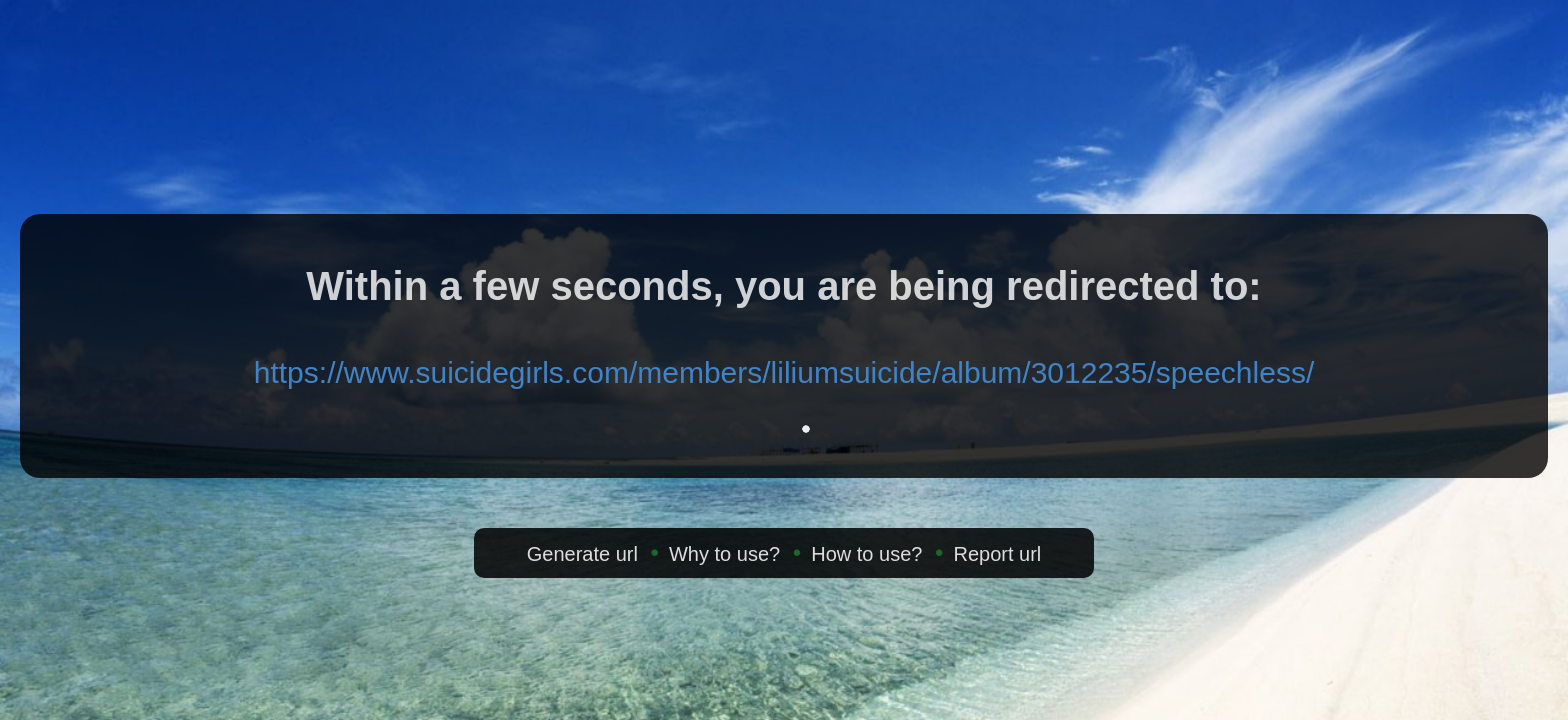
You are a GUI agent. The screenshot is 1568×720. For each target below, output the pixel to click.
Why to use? (724, 554)
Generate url (582, 554)
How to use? (866, 554)
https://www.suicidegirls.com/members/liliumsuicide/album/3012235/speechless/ (784, 372)
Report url (997, 554)
